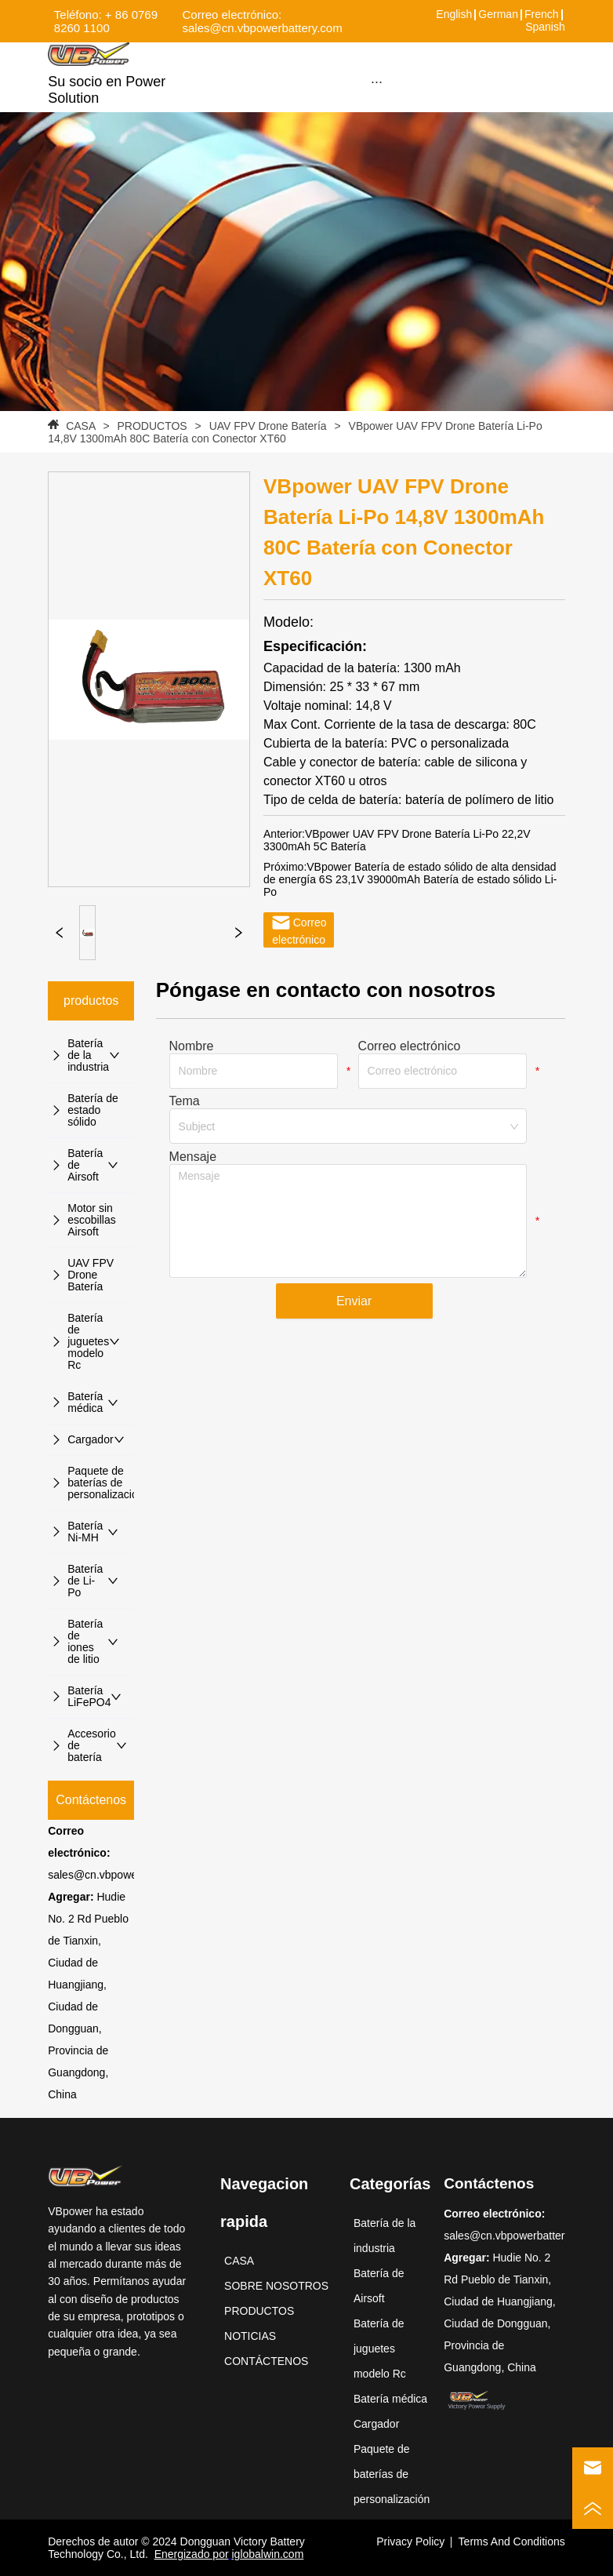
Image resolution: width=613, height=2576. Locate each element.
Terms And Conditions (512, 2541)
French (541, 14)
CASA (80, 426)
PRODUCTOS (152, 426)
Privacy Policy (410, 2541)
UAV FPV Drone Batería (268, 426)
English (454, 14)
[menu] (376, 81)
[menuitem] (376, 81)
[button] (376, 82)
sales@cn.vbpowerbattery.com (123, 1874)
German (498, 14)
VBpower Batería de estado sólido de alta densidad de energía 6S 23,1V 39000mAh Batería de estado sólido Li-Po (410, 879)
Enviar (354, 1301)
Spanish (545, 26)
